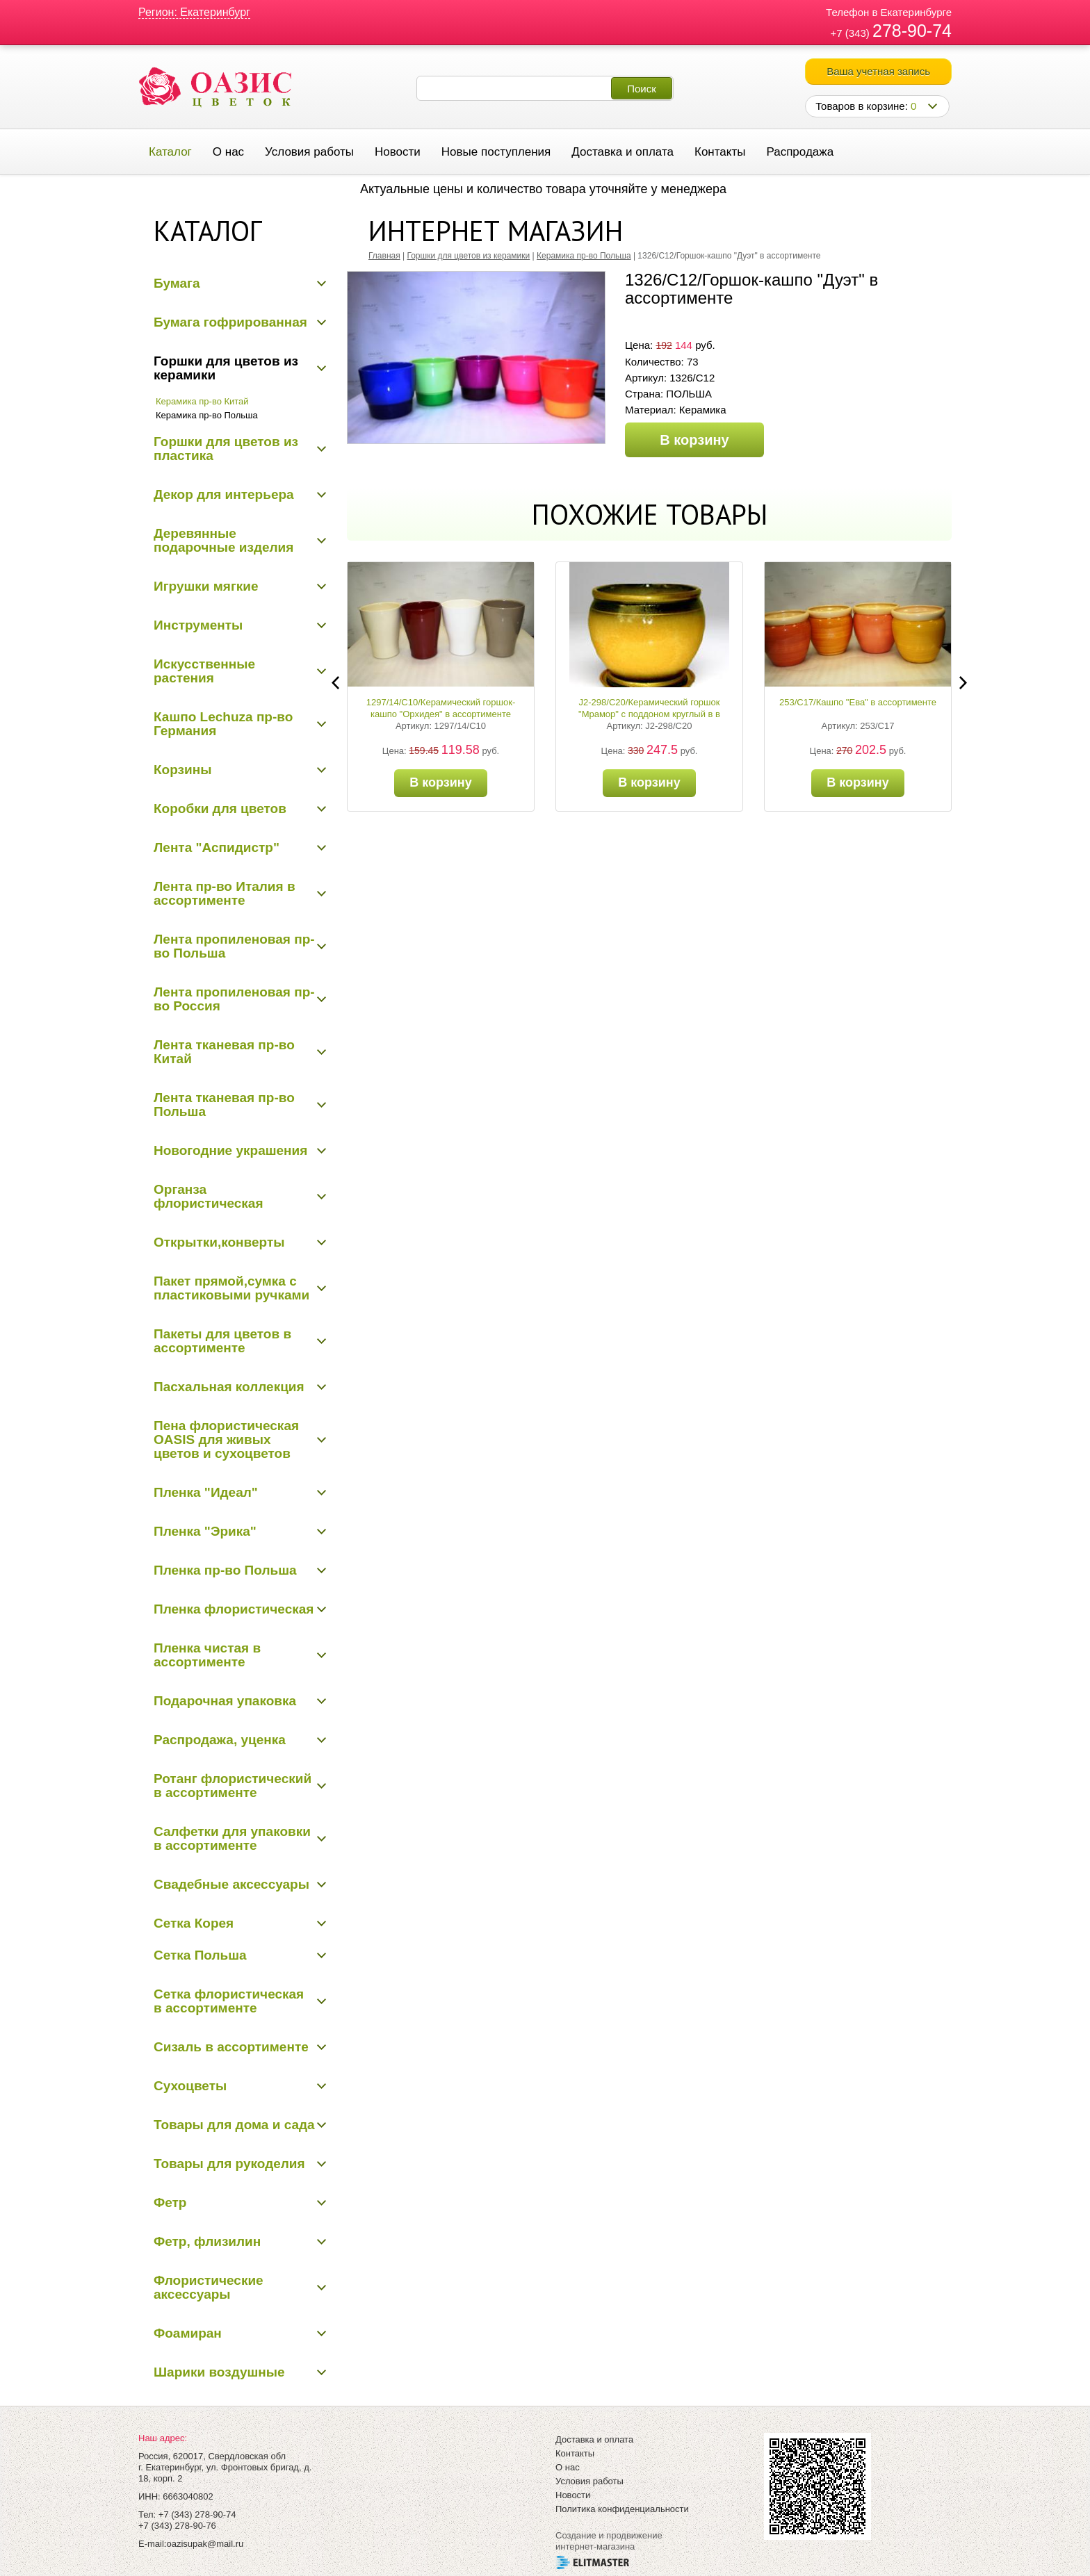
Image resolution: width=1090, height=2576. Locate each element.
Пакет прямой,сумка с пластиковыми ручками (231, 1288)
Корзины (182, 769)
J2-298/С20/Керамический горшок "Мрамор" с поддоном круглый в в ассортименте (649, 714)
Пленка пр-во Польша (225, 1570)
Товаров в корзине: (865, 106)
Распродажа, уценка (220, 1739)
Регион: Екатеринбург (194, 12)
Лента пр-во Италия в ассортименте (224, 893)
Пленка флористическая (234, 1609)
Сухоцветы (190, 2085)
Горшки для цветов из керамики (226, 368)
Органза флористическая (208, 1196)
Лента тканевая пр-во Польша (224, 1104)
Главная (384, 256)
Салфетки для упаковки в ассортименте (232, 1838)
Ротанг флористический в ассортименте (232, 1785)
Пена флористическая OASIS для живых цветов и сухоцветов (226, 1439)
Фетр (170, 2202)
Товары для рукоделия (229, 2163)
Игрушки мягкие (206, 586)
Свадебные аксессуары (231, 1884)
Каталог (170, 151)
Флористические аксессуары (208, 2287)
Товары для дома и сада (234, 2124)
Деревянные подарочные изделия (223, 540)
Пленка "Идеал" (206, 1492)
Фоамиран (188, 2333)
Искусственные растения (204, 671)
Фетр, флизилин (207, 2241)
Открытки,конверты (219, 1242)
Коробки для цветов (220, 808)
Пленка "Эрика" (205, 1531)
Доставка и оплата (622, 151)
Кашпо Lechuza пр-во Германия (223, 723)
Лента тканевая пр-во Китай (224, 1051)
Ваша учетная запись (878, 71)
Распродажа (799, 151)
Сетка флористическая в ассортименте (229, 2001)
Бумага (177, 283)
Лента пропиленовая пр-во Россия (234, 999)
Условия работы (309, 151)
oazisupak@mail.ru (204, 2543)
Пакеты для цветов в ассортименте (222, 1341)
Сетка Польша (200, 1955)
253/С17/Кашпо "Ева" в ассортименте (857, 702)
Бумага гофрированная (230, 322)
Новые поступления (496, 151)
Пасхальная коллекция (229, 1386)
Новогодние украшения (230, 1150)
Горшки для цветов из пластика (226, 448)
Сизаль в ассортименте (231, 2047)
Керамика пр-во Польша (207, 415)
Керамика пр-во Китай (202, 401)
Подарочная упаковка (225, 1700)
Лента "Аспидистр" (216, 847)
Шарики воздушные (219, 2372)
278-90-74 (912, 30)
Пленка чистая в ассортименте (207, 1655)
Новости (398, 151)
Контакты (719, 151)
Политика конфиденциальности (622, 2509)
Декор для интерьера (224, 494)
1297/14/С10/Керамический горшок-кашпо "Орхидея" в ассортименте (440, 708)
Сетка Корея (194, 1923)
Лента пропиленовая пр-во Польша (234, 946)
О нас (228, 151)
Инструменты (198, 625)
